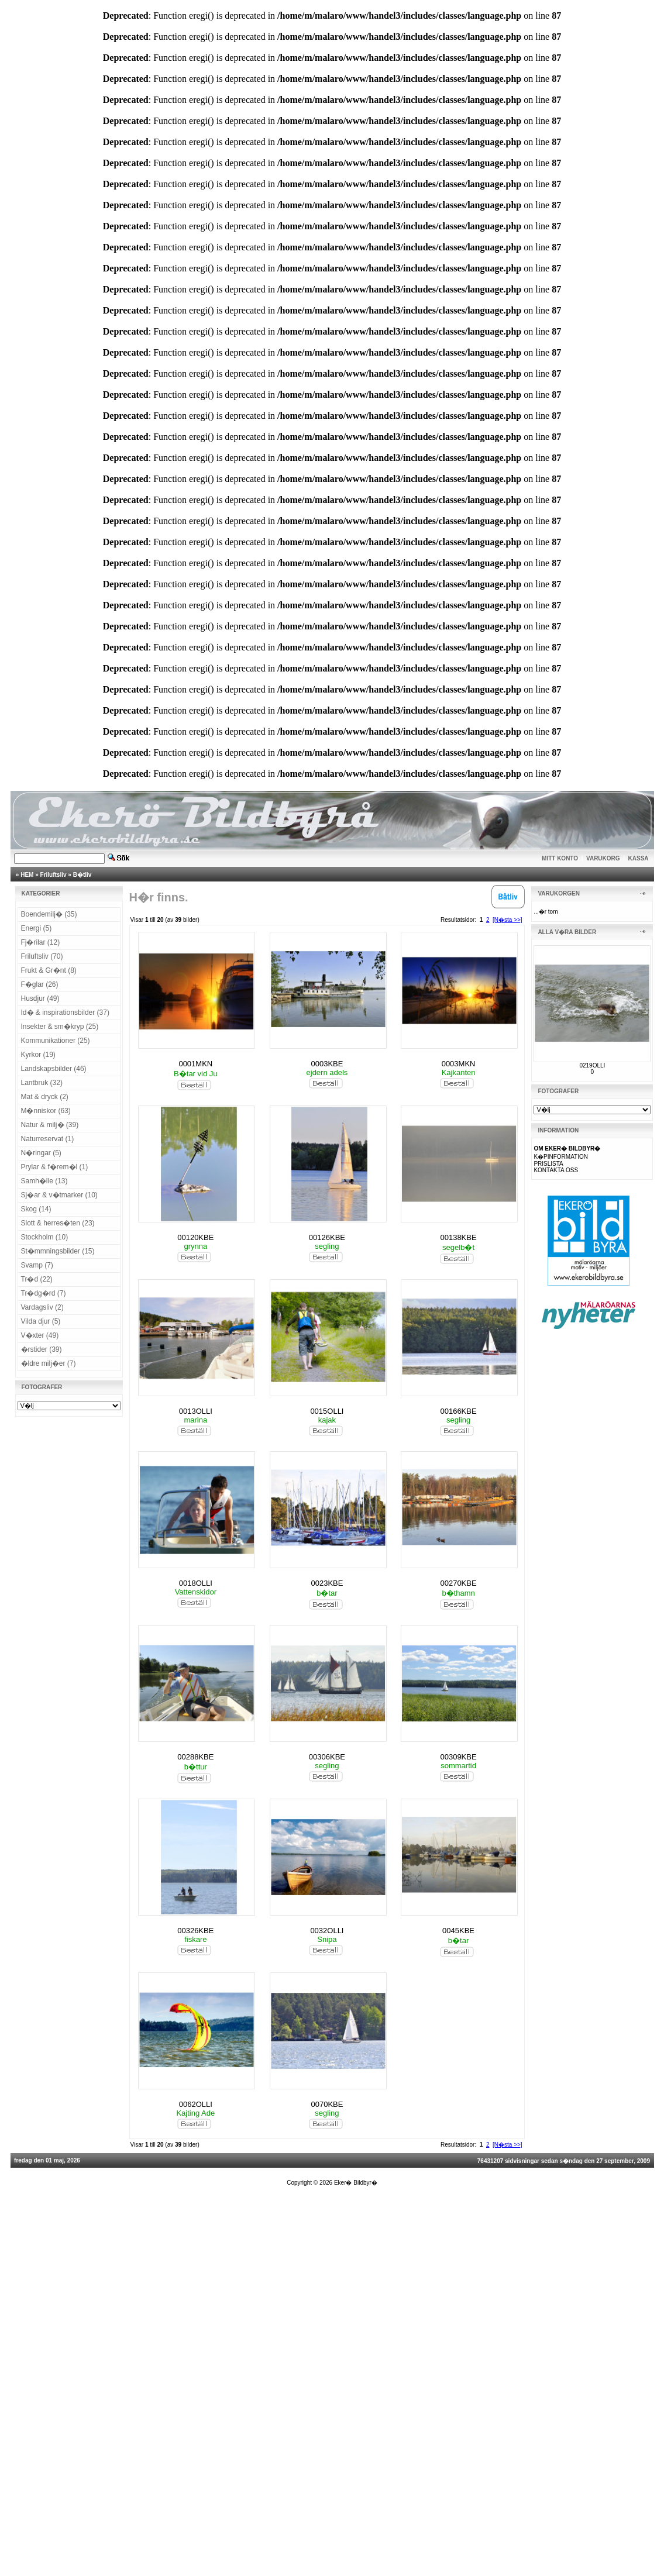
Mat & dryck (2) (44, 1097)
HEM (26, 875)
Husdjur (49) (40, 998)
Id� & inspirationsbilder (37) (65, 1012)
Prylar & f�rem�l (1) (54, 1167)
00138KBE (458, 1237)
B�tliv (82, 875)
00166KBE (458, 1411)
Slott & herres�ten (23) (58, 1223)
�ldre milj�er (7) (48, 1363)
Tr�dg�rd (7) (43, 1293)
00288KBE (195, 1756)
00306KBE (327, 1756)
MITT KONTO (560, 858)
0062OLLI (195, 2104)
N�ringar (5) (41, 1153)
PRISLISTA (548, 1163)
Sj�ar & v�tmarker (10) (59, 1195)
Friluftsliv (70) (42, 956)
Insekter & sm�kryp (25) (60, 1026)
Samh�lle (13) (44, 1181)
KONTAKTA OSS (556, 1170)
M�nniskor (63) (46, 1111)
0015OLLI (326, 1411)
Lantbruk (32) (42, 1083)
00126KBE (327, 1237)
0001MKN (195, 1063)
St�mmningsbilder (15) (58, 1251)
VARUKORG (603, 858)
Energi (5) (36, 928)
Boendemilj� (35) (49, 914)
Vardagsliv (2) (42, 1307)
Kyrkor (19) (38, 1055)
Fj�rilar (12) (40, 942)
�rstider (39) (41, 1349)
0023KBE (327, 1583)
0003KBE (327, 1063)
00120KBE (195, 1237)
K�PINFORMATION (561, 1156)
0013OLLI (195, 1411)
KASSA (638, 858)
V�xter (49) (40, 1335)
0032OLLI (326, 1930)
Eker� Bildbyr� (355, 2182)
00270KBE (458, 1583)
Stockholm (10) (44, 1237)
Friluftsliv (53, 875)
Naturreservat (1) (47, 1139)
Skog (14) (36, 1209)
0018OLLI (195, 1583)
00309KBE (458, 1756)
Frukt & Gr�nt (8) (49, 970)
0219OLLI (592, 1065)
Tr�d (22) (37, 1279)
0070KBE (327, 2104)
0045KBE (458, 1930)
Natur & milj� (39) (50, 1125)
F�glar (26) (40, 984)
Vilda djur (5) (41, 1321)
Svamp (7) (37, 1265)
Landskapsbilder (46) (54, 1069)
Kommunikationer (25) (55, 1040)
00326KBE (195, 1930)
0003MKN (459, 1063)
